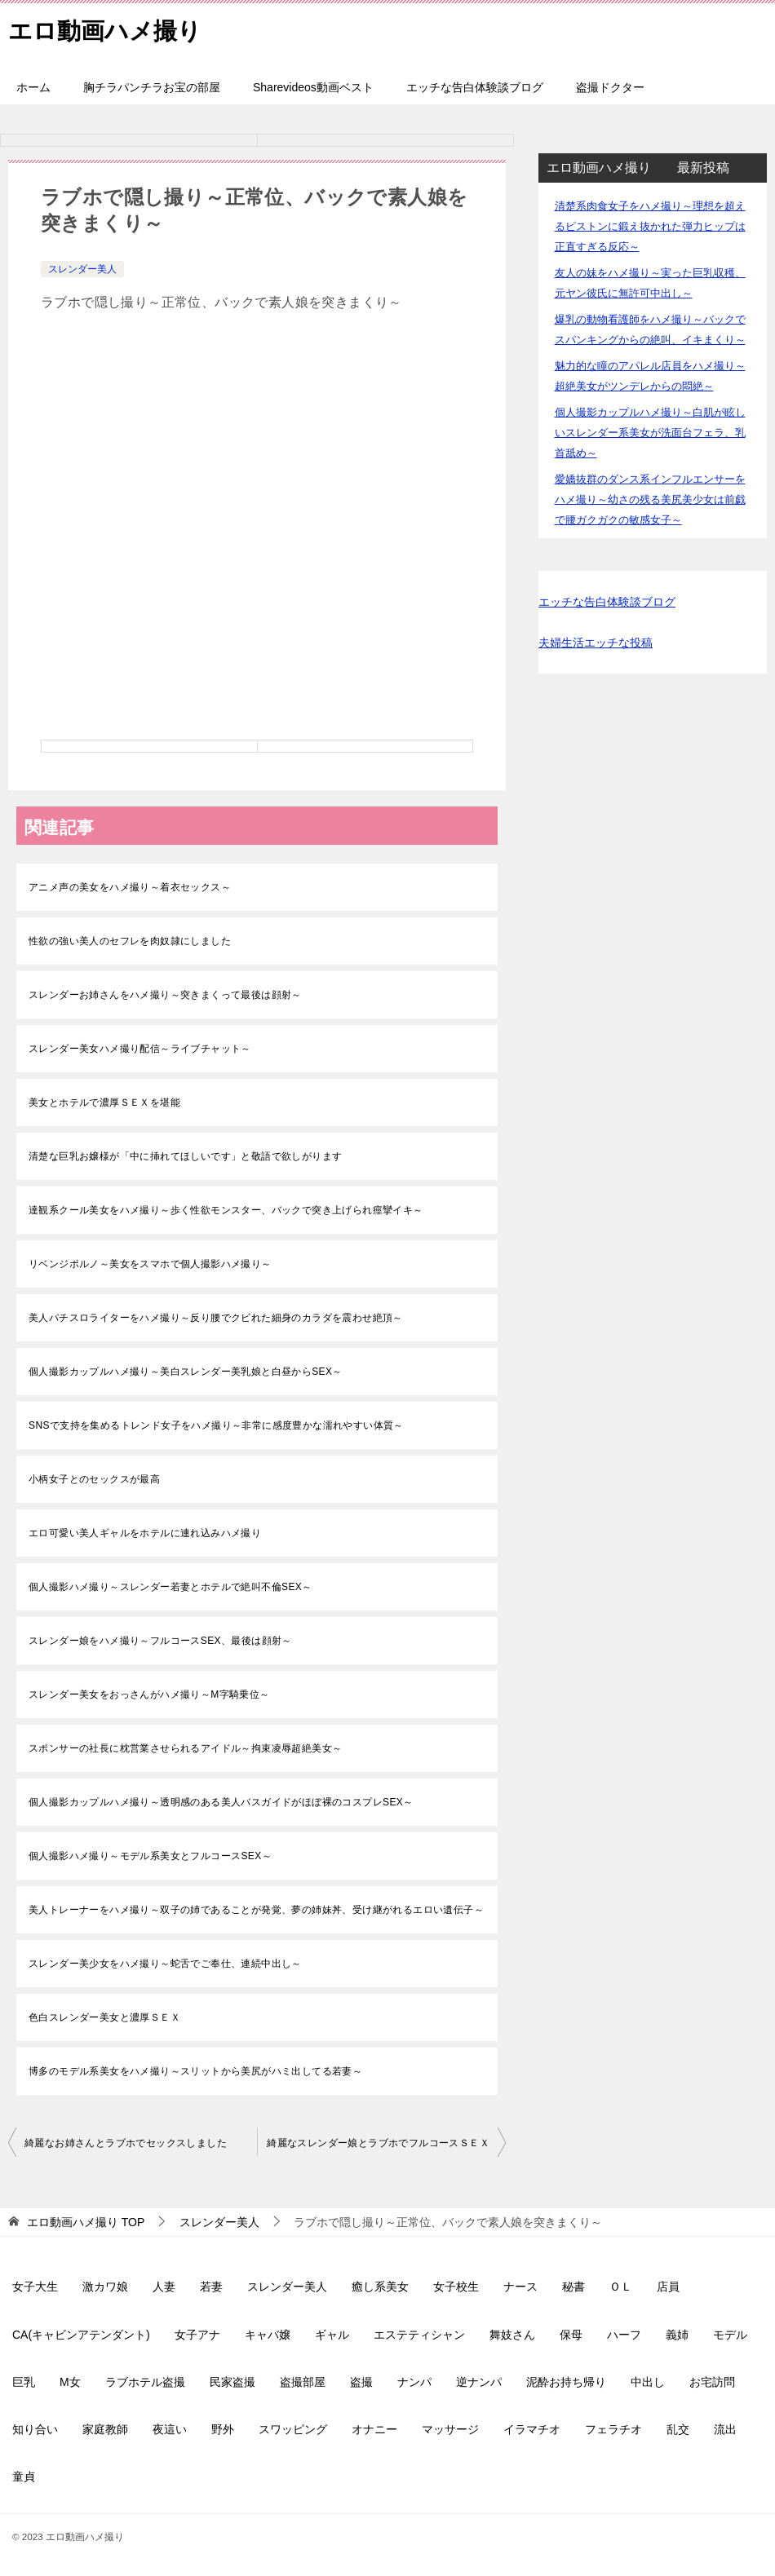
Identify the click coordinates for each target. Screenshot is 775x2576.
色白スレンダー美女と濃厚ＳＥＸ (104, 2017)
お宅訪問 (712, 2381)
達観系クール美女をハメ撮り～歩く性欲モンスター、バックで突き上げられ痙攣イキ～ (226, 1210)
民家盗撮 (232, 2381)
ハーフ (624, 2334)
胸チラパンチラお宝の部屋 (151, 87)
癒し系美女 (380, 2286)
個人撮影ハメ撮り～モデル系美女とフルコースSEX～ (150, 1856)
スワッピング (293, 2429)
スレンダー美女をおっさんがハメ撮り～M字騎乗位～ (149, 1694)
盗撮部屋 (303, 2381)
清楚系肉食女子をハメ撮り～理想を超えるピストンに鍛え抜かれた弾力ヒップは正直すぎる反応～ (650, 226)
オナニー (374, 2429)
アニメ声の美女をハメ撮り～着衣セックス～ (130, 887)
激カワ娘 (105, 2286)
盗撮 (361, 2381)
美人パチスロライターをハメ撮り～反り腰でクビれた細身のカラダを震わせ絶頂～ (216, 1317)
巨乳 (23, 2381)
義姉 (677, 2334)
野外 (222, 2429)
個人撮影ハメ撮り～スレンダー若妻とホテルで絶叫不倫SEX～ (170, 1587)
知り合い (35, 2429)
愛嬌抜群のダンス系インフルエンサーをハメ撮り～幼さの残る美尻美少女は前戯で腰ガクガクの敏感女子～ (650, 499)
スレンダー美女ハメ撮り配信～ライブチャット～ (140, 1048)
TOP (85, 2222)
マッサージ (450, 2429)
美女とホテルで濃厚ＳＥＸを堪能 (104, 1102)
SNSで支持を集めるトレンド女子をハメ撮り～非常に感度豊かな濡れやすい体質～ (216, 1425)
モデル (730, 2334)
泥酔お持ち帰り (566, 2381)
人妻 (164, 2286)
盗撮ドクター (610, 87)
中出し (648, 2381)
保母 (571, 2334)
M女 (70, 2381)
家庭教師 (105, 2429)
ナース (520, 2286)
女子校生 (456, 2286)
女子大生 (35, 2286)
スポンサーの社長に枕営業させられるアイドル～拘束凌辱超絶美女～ (185, 1748)
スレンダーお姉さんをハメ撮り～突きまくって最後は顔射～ (165, 995)
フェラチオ (613, 2429)
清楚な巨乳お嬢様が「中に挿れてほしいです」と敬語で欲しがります (185, 1156)
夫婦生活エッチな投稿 (595, 642)
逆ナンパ (479, 2381)
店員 (668, 2286)
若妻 (211, 2286)
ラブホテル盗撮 (145, 2381)
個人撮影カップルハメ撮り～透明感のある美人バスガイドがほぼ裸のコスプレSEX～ (221, 1802)
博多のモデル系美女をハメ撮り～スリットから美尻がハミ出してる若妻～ (195, 2071)
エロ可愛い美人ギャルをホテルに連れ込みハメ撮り (145, 1533)
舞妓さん (512, 2334)
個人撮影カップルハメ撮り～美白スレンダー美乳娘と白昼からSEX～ (186, 1371)
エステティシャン (419, 2334)
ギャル (332, 2334)
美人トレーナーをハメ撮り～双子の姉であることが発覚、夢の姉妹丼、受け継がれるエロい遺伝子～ (256, 1909)
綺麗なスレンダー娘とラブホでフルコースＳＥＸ (378, 2143)
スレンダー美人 (82, 269)
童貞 (23, 2476)
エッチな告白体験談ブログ (474, 87)
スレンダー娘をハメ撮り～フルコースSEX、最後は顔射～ (160, 1640)
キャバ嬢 (267, 2334)
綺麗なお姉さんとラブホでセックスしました (125, 2143)
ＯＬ (620, 2286)
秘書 (573, 2286)
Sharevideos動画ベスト (313, 87)
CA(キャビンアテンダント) (81, 2334)
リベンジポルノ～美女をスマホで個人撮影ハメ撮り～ (150, 1264)
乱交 (677, 2429)
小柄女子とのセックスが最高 (94, 1479)
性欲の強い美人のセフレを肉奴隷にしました (130, 941)
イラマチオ (531, 2429)
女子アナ (197, 2334)
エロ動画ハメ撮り (108, 28)
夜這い (170, 2429)
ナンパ (414, 2381)
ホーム (33, 87)
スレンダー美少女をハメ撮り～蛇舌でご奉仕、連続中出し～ (165, 1963)
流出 (725, 2429)
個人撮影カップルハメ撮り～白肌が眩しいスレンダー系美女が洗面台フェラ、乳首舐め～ (650, 432)
